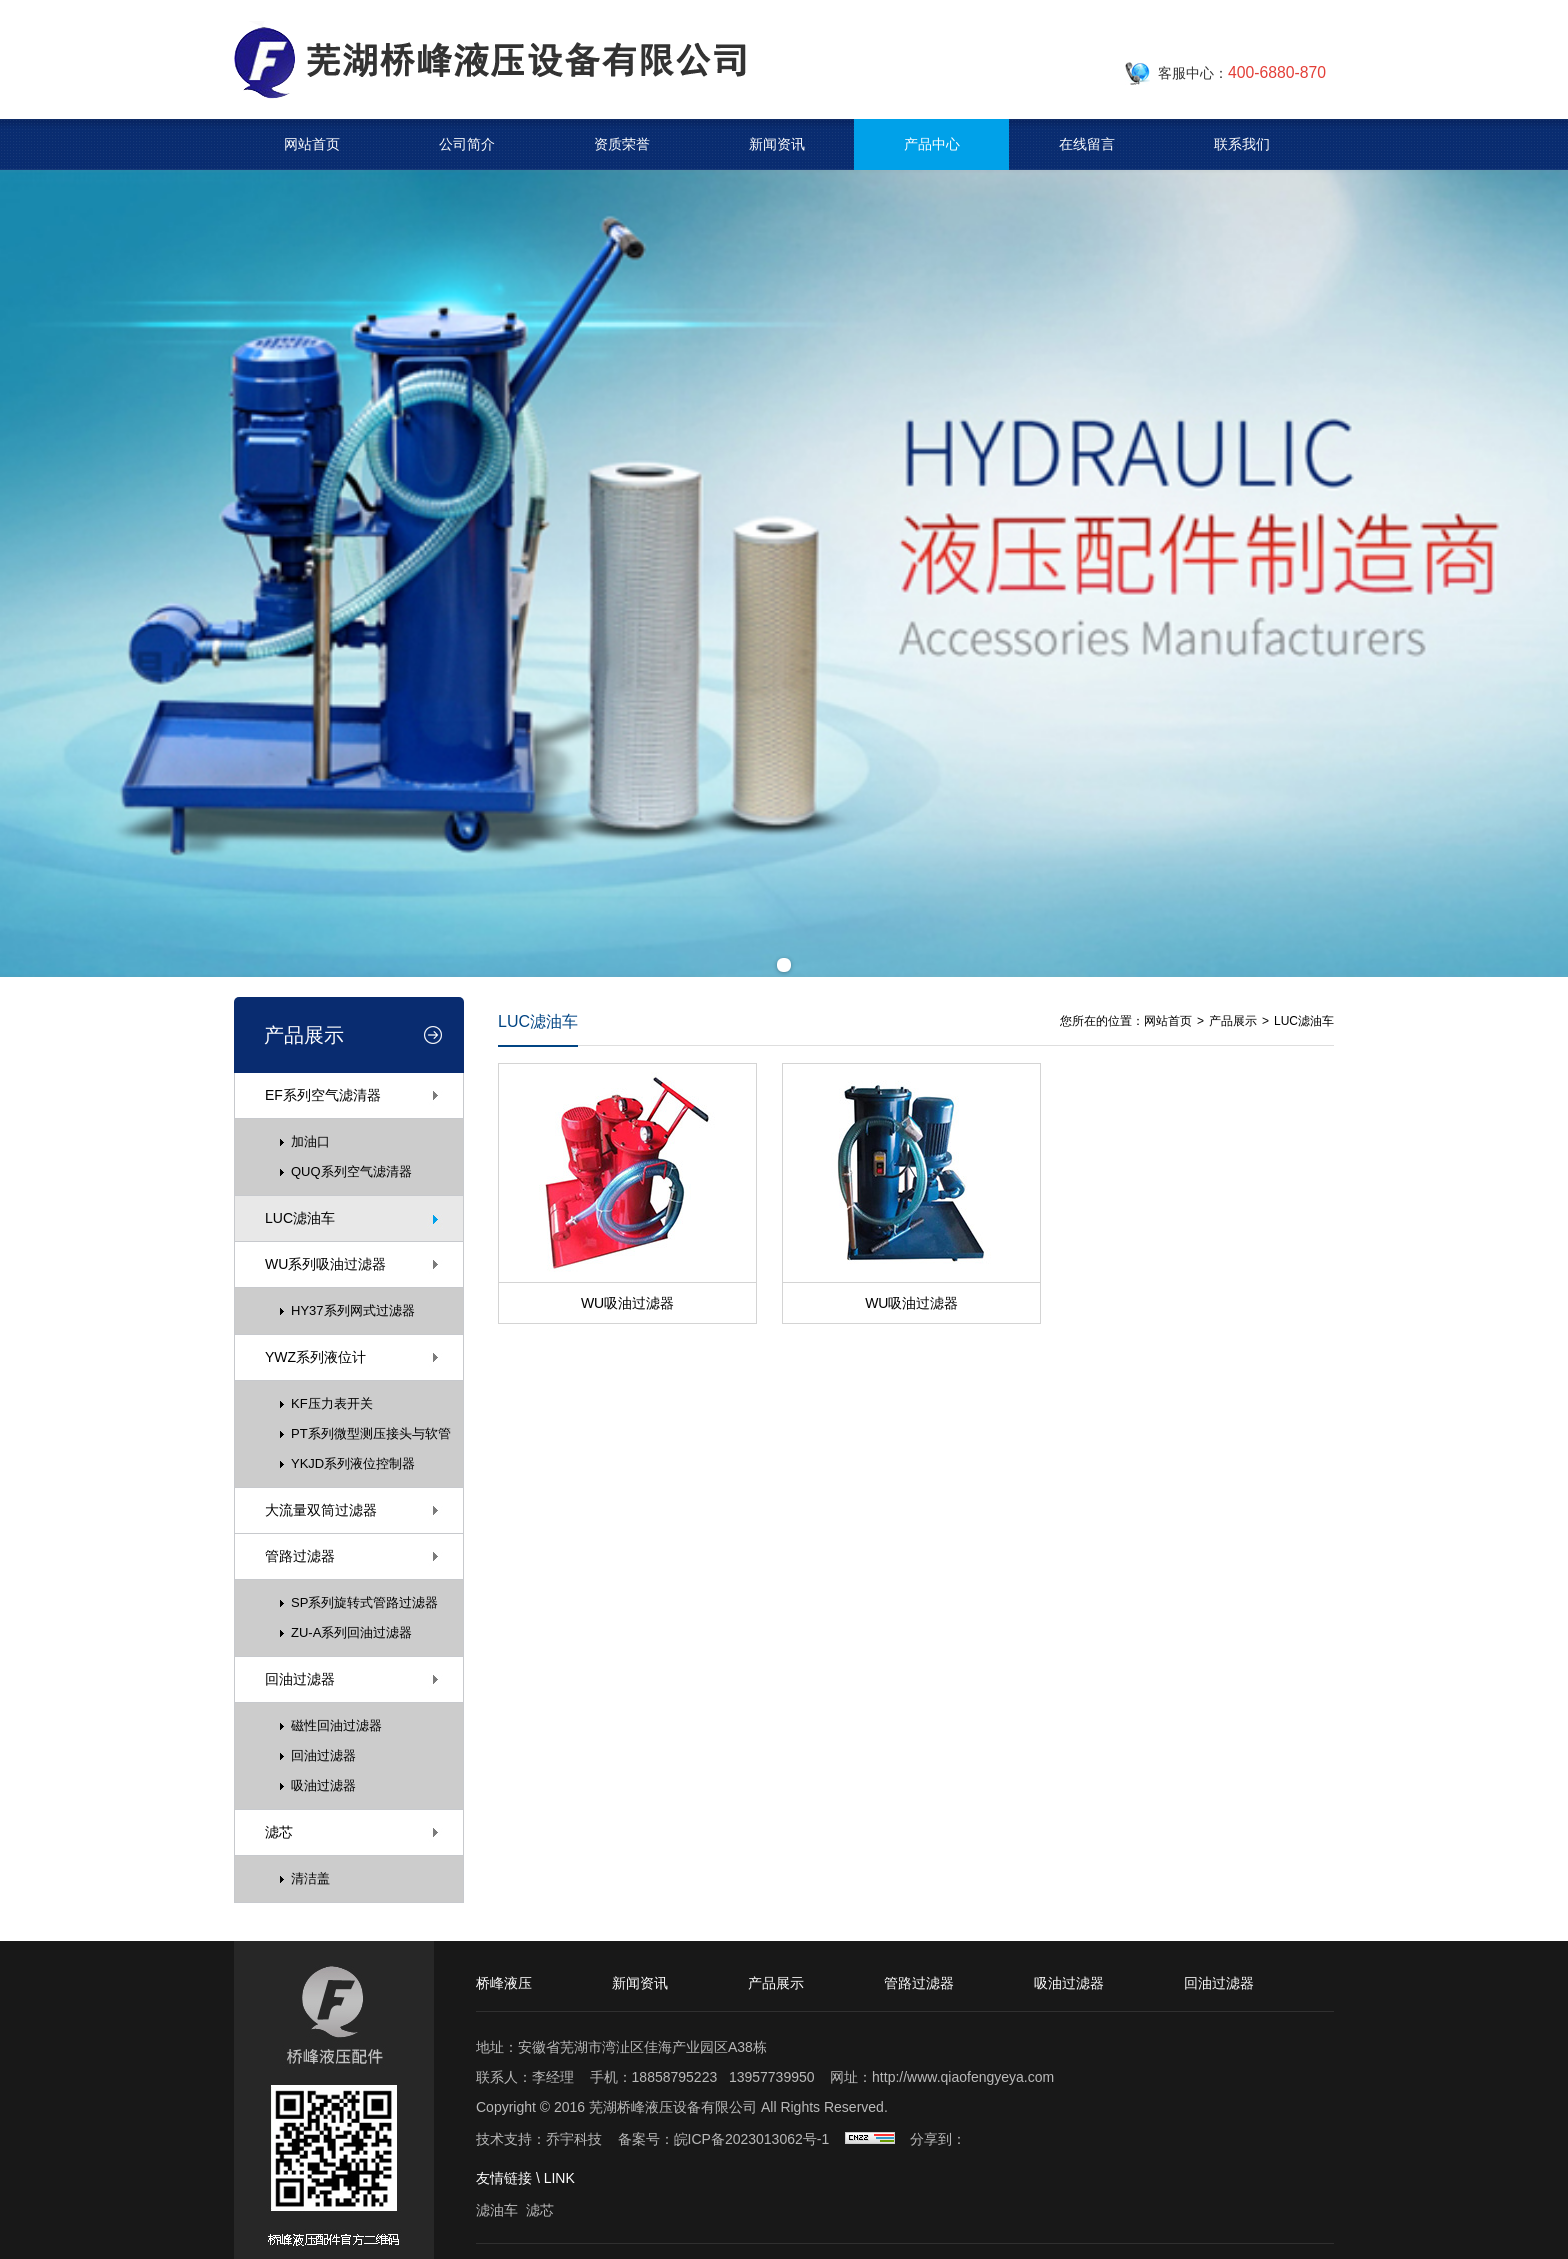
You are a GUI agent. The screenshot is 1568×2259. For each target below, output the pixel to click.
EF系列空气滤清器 (323, 1095)
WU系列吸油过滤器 (325, 1264)
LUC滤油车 (300, 1218)
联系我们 (1242, 144)
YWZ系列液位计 (315, 1357)
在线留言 (1087, 144)
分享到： (938, 2139)
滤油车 (497, 2210)
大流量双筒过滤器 (321, 1510)
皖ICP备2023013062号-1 (752, 2139)
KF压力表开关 (332, 1403)
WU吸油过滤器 (627, 1303)
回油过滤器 (300, 1679)
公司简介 (467, 144)
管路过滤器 (300, 1556)
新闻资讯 (777, 144)
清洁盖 (310, 1878)
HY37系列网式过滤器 (353, 1310)
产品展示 (1233, 1021)
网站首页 (312, 144)
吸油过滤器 (323, 1785)
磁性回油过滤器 (336, 1725)
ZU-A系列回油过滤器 (351, 1632)
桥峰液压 (504, 1983)
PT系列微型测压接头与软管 (371, 1433)
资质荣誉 (622, 144)
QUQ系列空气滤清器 (351, 1171)
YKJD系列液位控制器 (353, 1463)
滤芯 (279, 1832)
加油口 (310, 1141)
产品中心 (932, 144)
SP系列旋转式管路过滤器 (364, 1602)
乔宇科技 (574, 2139)
